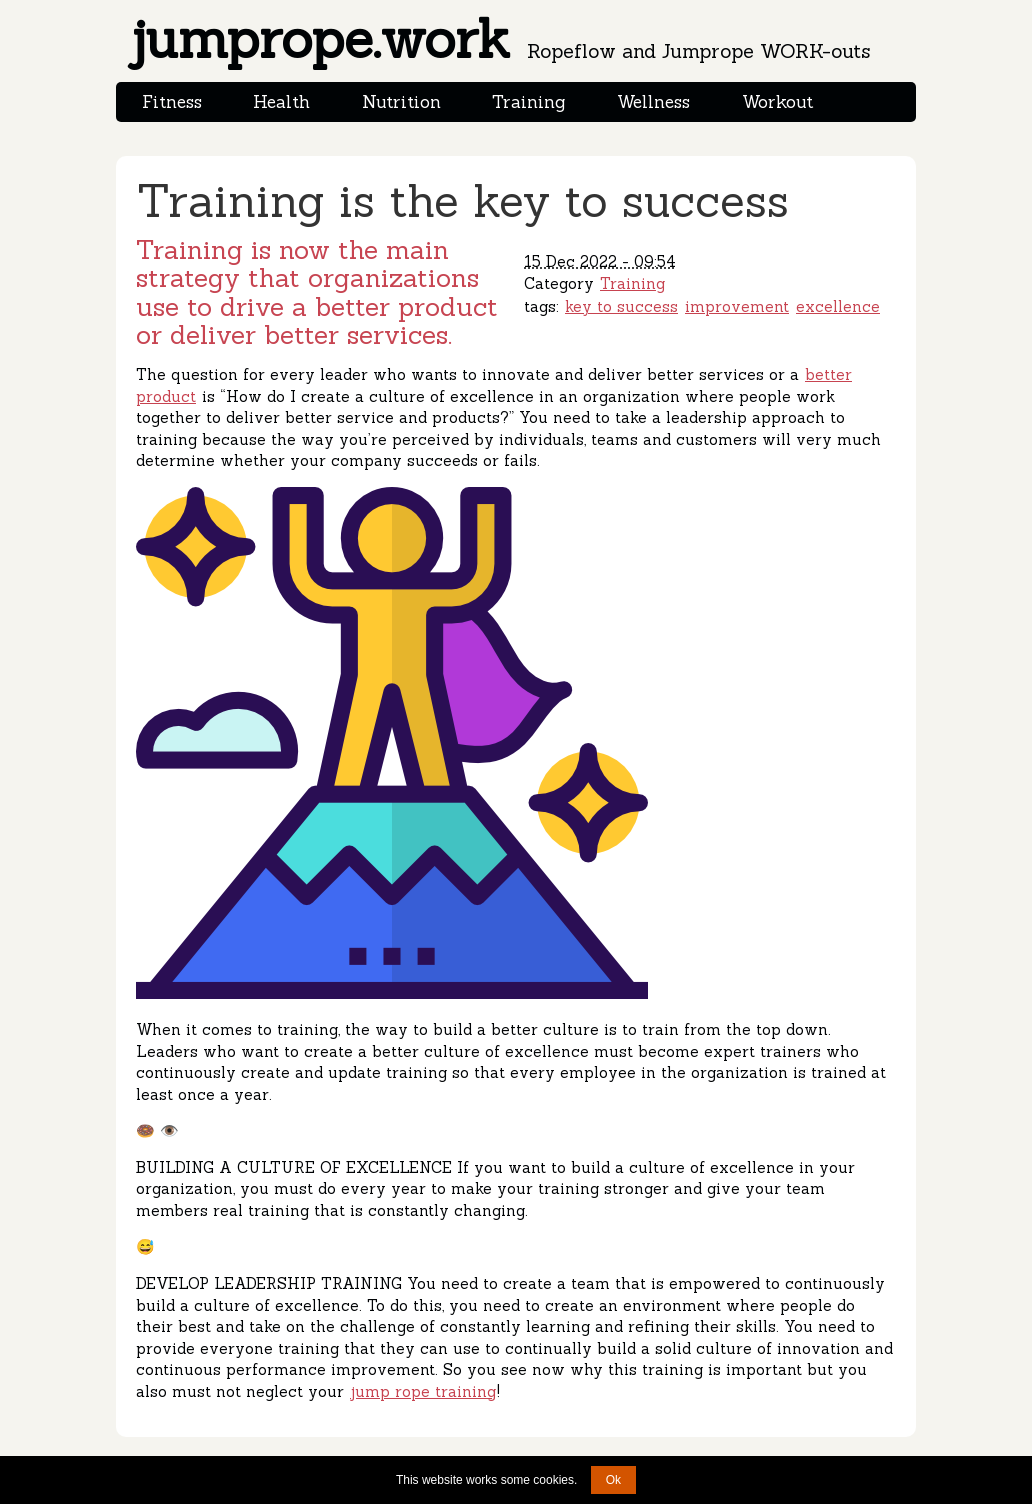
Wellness (653, 102)
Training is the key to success (463, 200)
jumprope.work (499, 39)
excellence (838, 306)
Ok (613, 1480)
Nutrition (401, 102)
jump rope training (423, 1391)
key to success (621, 306)
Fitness (172, 102)
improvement (737, 306)
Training (528, 102)
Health (281, 102)
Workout (777, 102)
